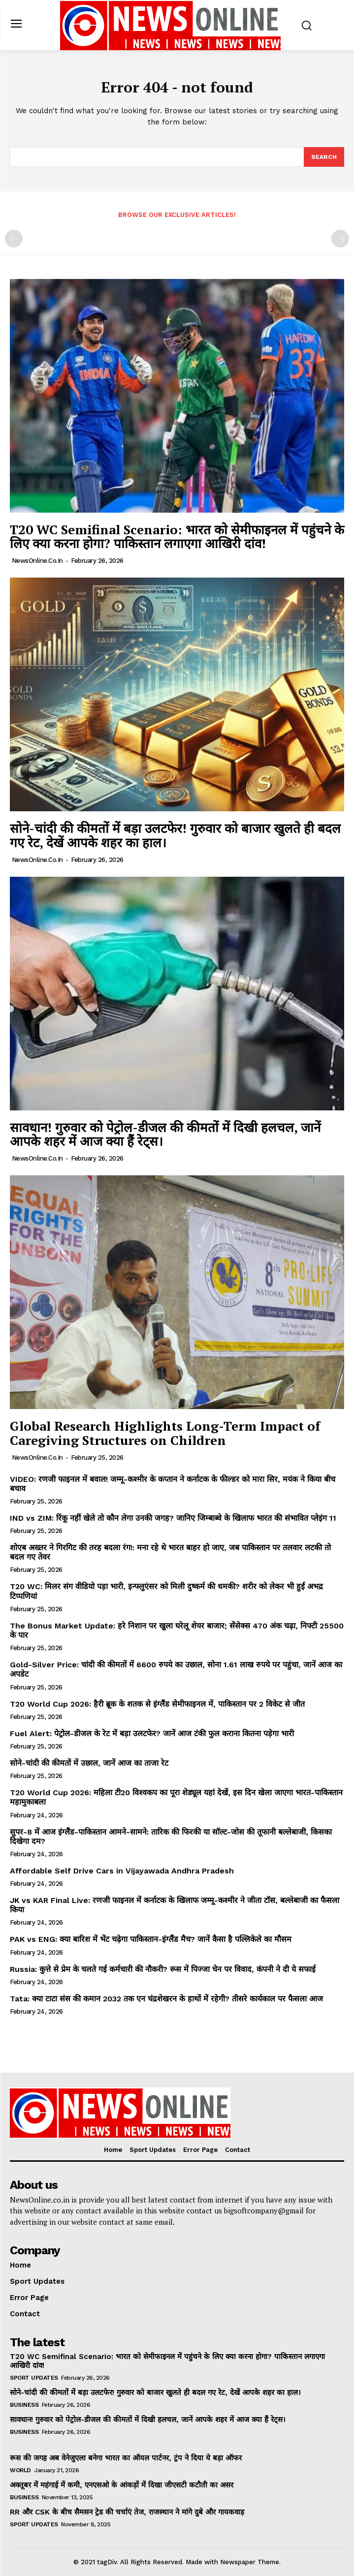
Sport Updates (34, 2377)
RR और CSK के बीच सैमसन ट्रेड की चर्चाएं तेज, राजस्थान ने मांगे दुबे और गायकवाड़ (127, 2512)
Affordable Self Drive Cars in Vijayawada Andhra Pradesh (122, 1870)
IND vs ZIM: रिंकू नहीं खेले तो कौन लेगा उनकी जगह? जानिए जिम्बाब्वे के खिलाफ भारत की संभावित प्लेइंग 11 (173, 1518)
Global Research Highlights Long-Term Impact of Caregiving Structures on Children (165, 1432)
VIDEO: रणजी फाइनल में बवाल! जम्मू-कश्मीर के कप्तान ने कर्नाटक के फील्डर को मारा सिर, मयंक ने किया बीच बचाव (172, 1483)
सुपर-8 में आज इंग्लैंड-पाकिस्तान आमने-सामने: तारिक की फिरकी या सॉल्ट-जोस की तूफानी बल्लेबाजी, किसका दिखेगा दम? (171, 1836)
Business (24, 2404)
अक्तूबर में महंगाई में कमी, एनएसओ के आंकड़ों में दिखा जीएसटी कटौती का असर (121, 2485)
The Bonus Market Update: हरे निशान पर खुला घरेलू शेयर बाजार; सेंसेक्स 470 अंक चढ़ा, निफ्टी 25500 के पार (177, 1630)
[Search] (324, 157)
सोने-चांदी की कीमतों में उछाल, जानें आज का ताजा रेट (89, 1763)
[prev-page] (14, 238)
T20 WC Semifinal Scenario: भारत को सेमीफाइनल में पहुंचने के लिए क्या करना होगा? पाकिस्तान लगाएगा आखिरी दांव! (177, 536)
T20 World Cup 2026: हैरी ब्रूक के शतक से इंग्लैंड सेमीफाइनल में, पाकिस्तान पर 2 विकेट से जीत (157, 1704)
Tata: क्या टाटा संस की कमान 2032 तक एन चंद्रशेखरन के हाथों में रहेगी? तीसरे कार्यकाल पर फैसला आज (166, 1998)
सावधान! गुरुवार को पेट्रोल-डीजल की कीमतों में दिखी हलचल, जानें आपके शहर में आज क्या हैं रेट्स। (165, 1134)
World (20, 2470)
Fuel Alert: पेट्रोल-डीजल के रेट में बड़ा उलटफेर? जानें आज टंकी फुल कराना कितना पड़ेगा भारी (152, 1733)
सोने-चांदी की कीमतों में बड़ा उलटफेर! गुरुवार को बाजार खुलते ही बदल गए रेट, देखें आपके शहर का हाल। (175, 835)
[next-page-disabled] (340, 238)
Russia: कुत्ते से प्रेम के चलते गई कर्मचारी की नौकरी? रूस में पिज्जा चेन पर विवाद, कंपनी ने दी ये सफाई (163, 1969)
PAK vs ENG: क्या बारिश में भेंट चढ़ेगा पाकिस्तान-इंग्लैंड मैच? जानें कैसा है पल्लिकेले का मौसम (150, 1939)
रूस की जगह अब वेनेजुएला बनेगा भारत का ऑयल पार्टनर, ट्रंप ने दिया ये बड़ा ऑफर (126, 2457)
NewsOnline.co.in (37, 560)
